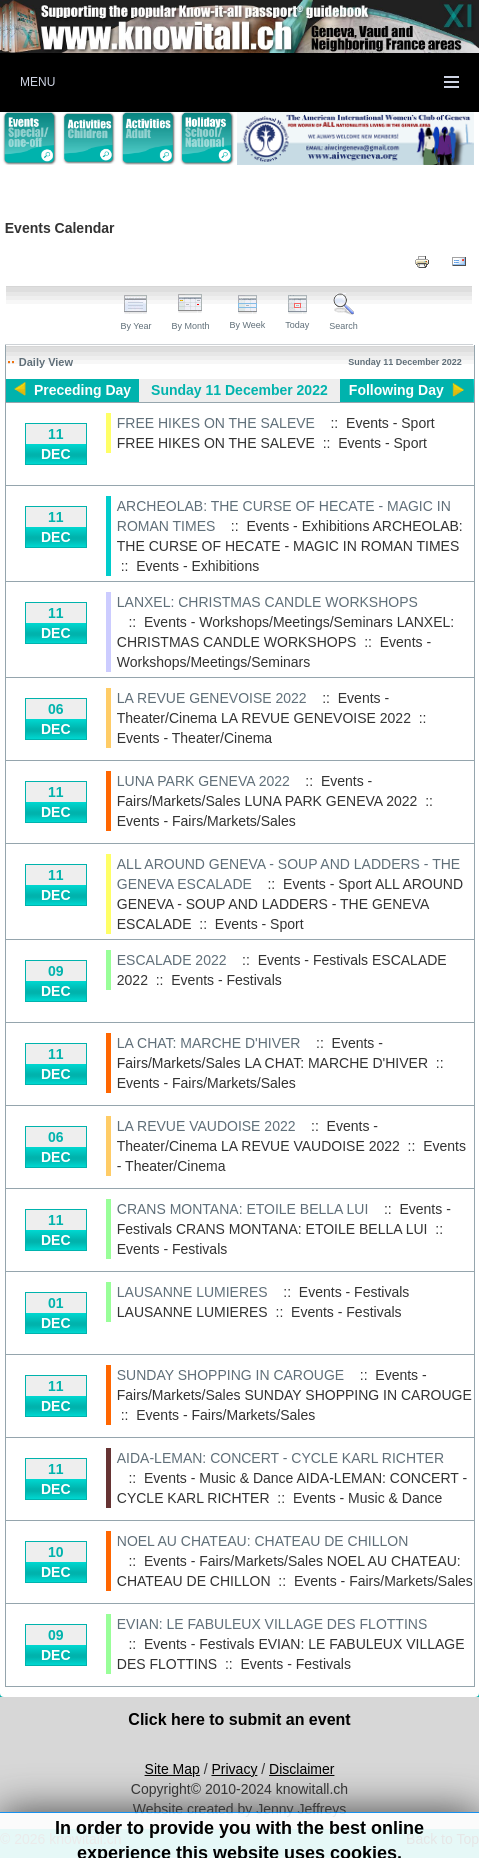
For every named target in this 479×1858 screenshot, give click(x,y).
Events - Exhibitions (197, 566)
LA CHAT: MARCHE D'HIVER (209, 1043)
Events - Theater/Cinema (194, 738)
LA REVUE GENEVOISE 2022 (212, 698)
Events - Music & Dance (367, 1498)
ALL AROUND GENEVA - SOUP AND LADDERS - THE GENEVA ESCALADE (290, 904)
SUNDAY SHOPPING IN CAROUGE (230, 1375)
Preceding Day (82, 390)
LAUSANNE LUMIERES (192, 1292)
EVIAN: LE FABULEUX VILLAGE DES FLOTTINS (272, 1624)
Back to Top (442, 1839)
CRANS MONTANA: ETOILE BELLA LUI (243, 1209)
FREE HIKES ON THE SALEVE (216, 423)
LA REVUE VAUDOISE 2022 (206, 1126)
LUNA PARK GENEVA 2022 (203, 781)
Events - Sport (382, 443)
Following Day (396, 390)
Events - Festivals (226, 980)
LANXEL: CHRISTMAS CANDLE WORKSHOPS (267, 602)
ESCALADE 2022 (172, 960)
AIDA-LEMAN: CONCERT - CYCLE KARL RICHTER (280, 1458)
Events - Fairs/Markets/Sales (206, 821)
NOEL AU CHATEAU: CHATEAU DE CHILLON (262, 1541)
